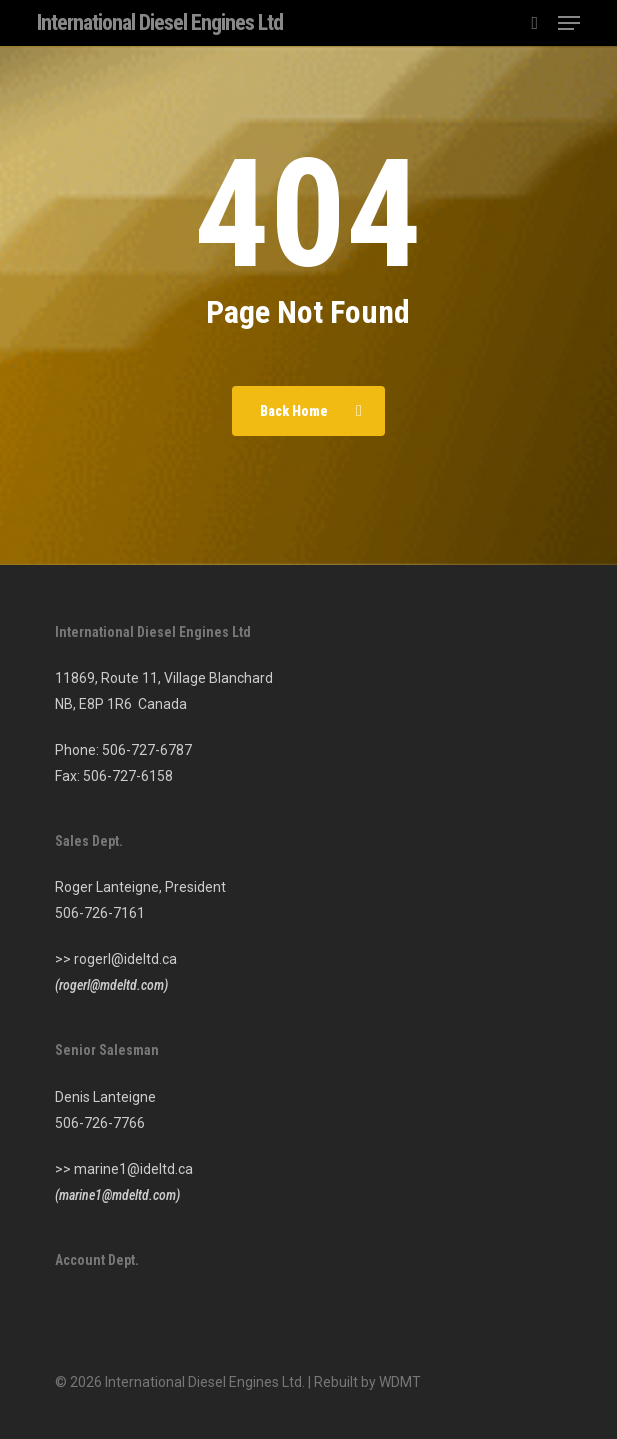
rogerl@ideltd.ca (125, 959)
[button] (569, 23)
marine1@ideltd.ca (133, 1169)
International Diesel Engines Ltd (160, 23)
